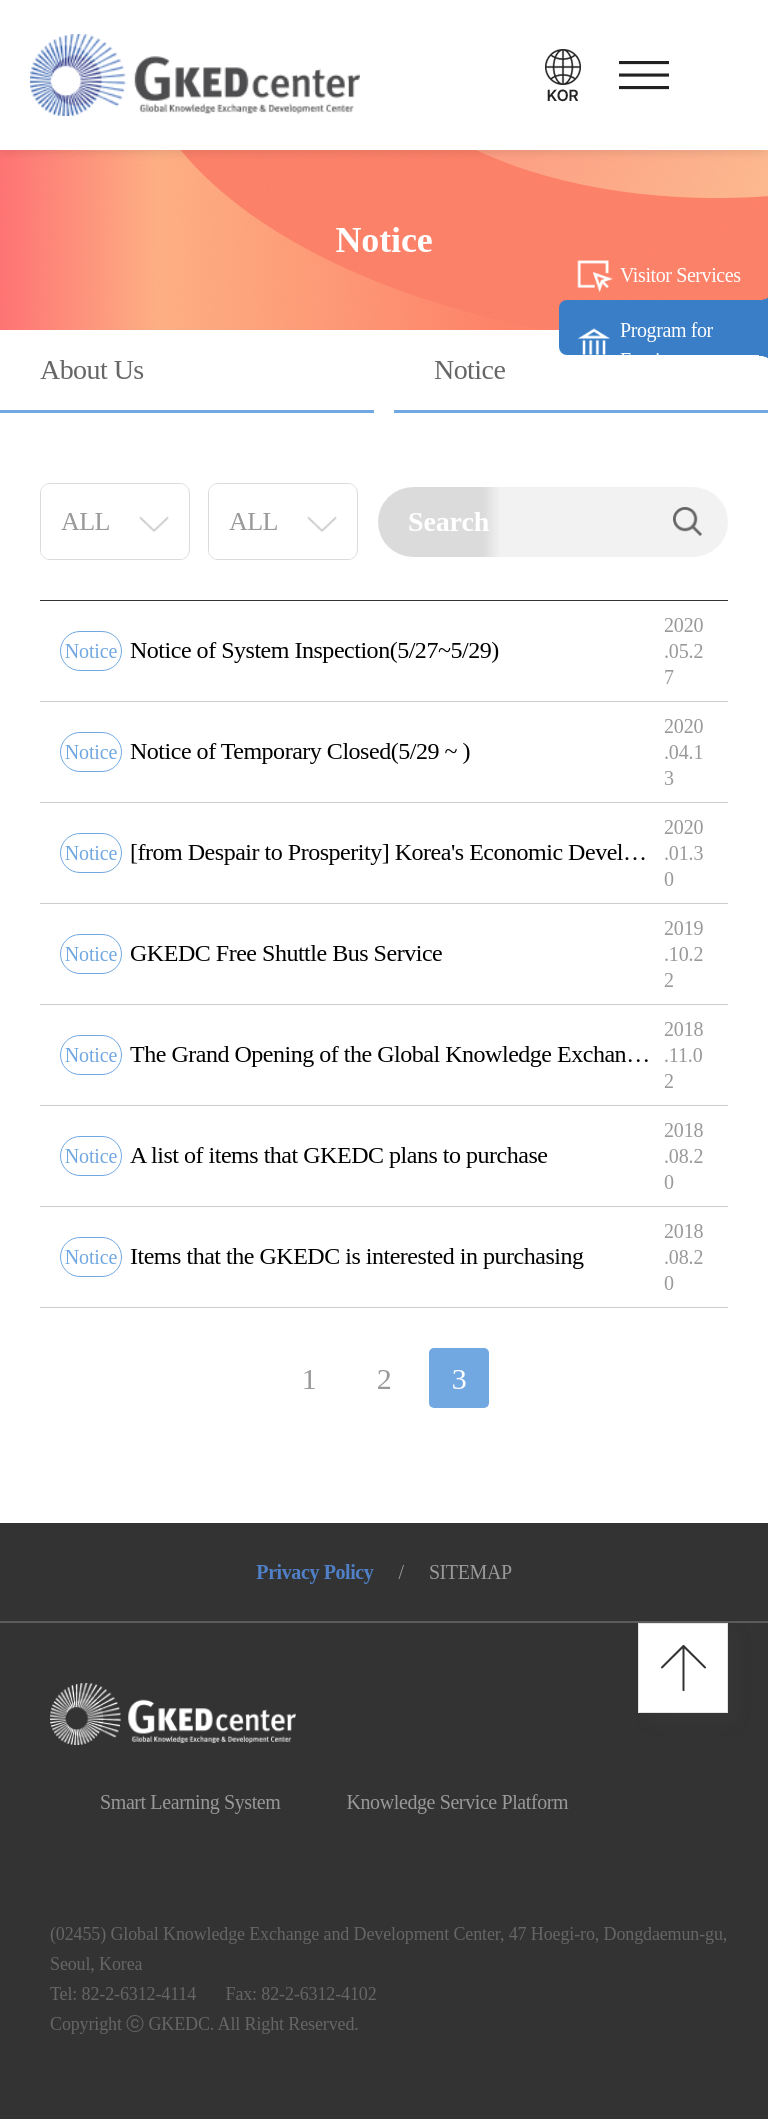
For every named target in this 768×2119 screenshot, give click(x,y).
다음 (529, 1378)
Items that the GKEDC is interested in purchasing (357, 1256)
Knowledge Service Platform (457, 1802)
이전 (239, 1378)
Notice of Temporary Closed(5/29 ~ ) (300, 751)
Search (688, 522)
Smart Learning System (190, 1802)
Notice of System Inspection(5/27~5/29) (314, 650)
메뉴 (639, 75)
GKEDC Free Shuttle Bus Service (286, 953)
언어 (563, 75)
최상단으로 (683, 1668)
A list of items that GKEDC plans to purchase (339, 1155)
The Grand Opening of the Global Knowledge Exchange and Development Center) (392, 1054)
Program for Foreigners (666, 345)
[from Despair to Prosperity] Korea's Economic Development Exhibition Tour (392, 852)
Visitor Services (680, 275)
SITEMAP (470, 1572)
